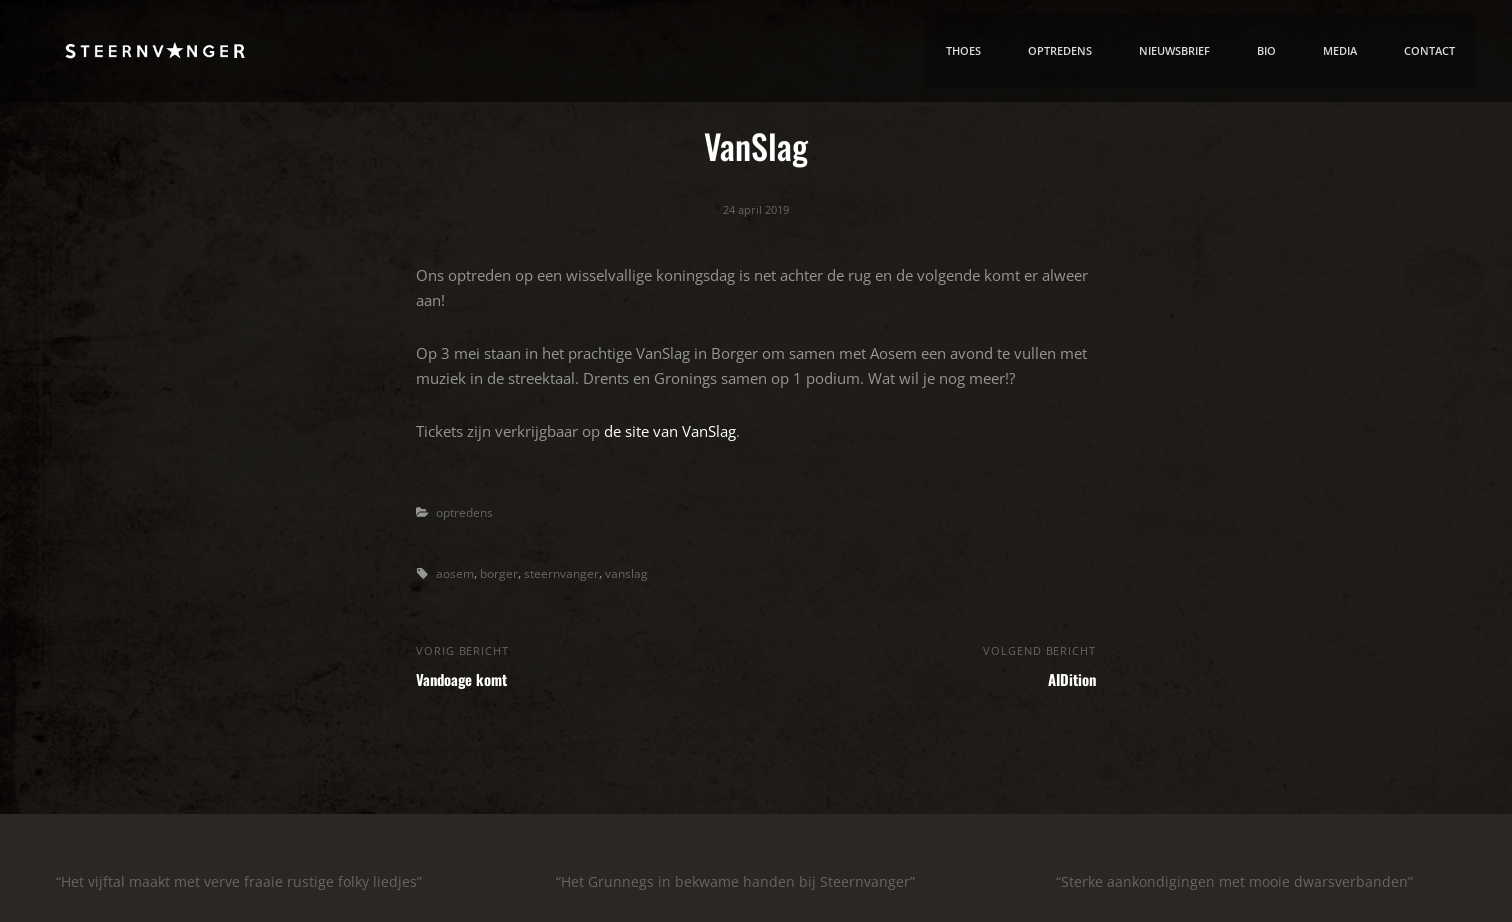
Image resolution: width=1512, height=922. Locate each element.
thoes (950, 53)
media (1336, 53)
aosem (456, 572)
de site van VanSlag (670, 430)
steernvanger (567, 572)
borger (502, 572)
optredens (467, 512)
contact (1428, 53)
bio (1262, 53)
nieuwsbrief (1168, 53)
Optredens (1049, 53)
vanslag (635, 572)
